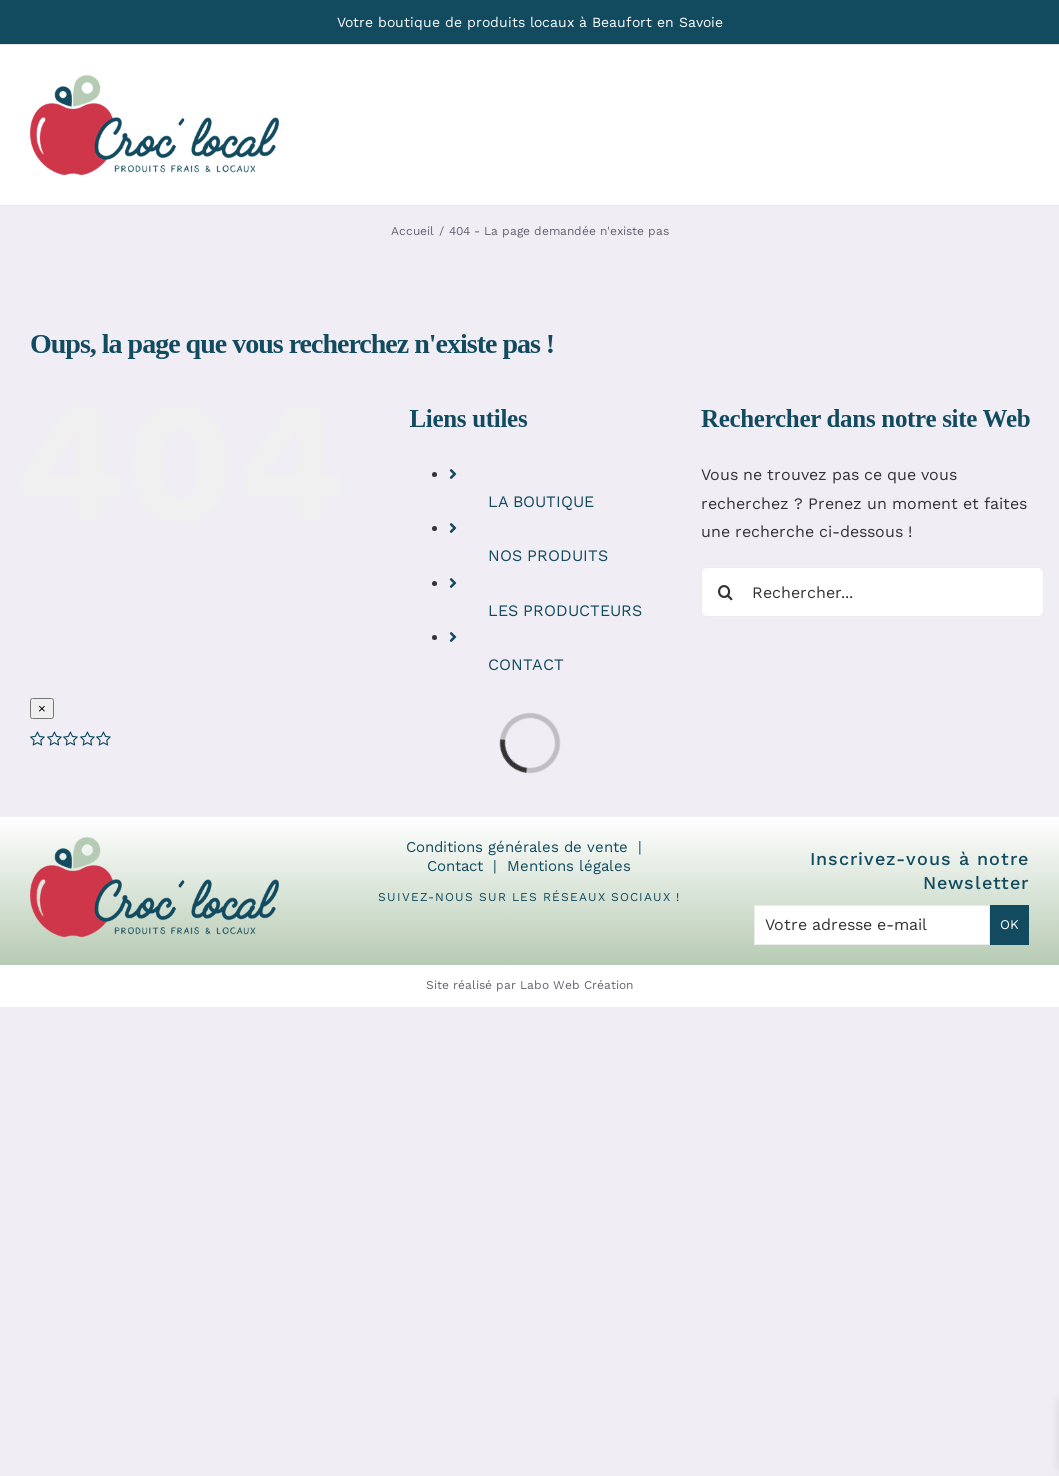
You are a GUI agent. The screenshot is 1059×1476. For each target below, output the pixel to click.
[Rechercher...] (872, 592)
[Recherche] (726, 592)
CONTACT (526, 664)
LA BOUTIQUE (541, 501)
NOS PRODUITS (548, 555)
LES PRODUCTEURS (565, 610)
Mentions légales (569, 866)
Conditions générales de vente (517, 847)
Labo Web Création (576, 985)
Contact (455, 866)
